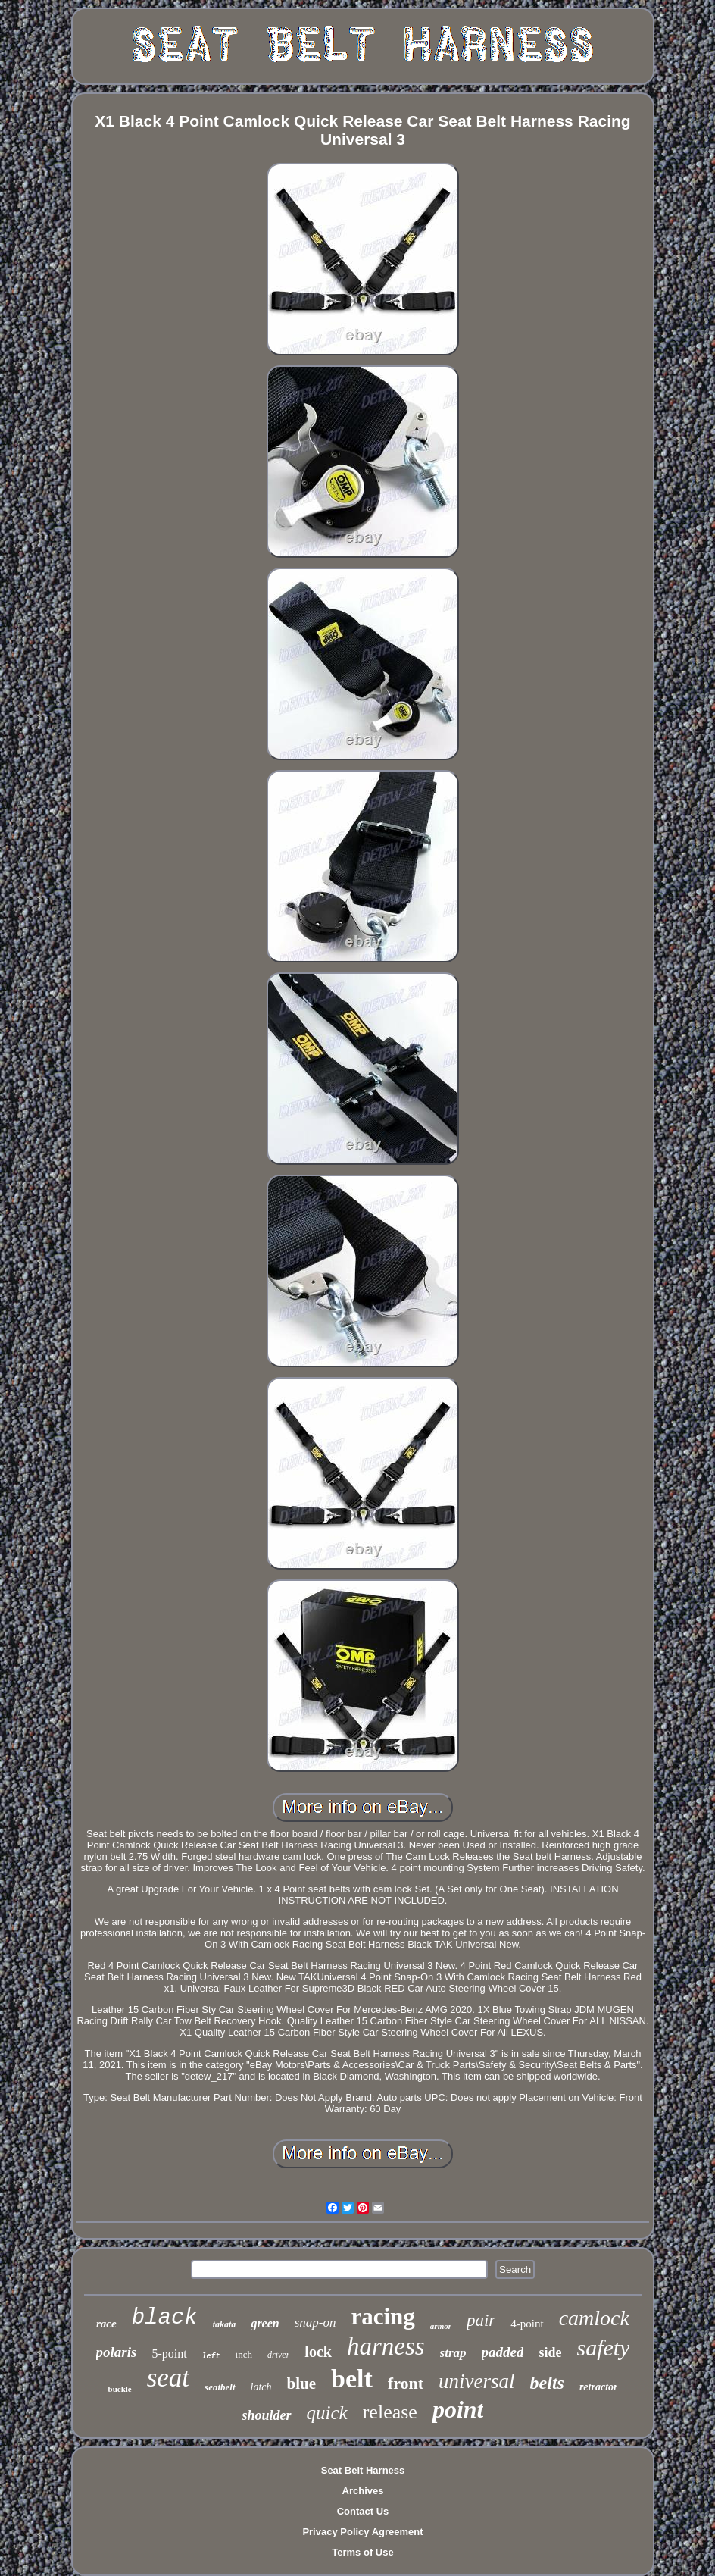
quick (327, 2412)
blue (302, 2383)
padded (503, 2352)
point (458, 2409)
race (106, 2324)
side (550, 2352)
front (405, 2383)
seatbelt (220, 2387)
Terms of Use (362, 2552)
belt (352, 2379)
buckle (120, 2388)
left (211, 2356)
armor (440, 2325)
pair (481, 2320)
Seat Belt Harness (363, 2470)
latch (261, 2387)
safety (603, 2347)
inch (244, 2354)
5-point (168, 2353)
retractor (598, 2387)
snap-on (315, 2322)
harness (386, 2346)
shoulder (267, 2415)
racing (382, 2316)
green (265, 2323)
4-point (526, 2324)
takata (224, 2324)
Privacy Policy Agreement (362, 2531)
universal (477, 2381)
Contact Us (363, 2511)
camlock (594, 2318)
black (165, 2317)
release (390, 2412)
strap (453, 2353)
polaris (116, 2352)
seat (168, 2378)
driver (278, 2354)
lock (318, 2351)
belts (547, 2383)
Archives (363, 2490)
